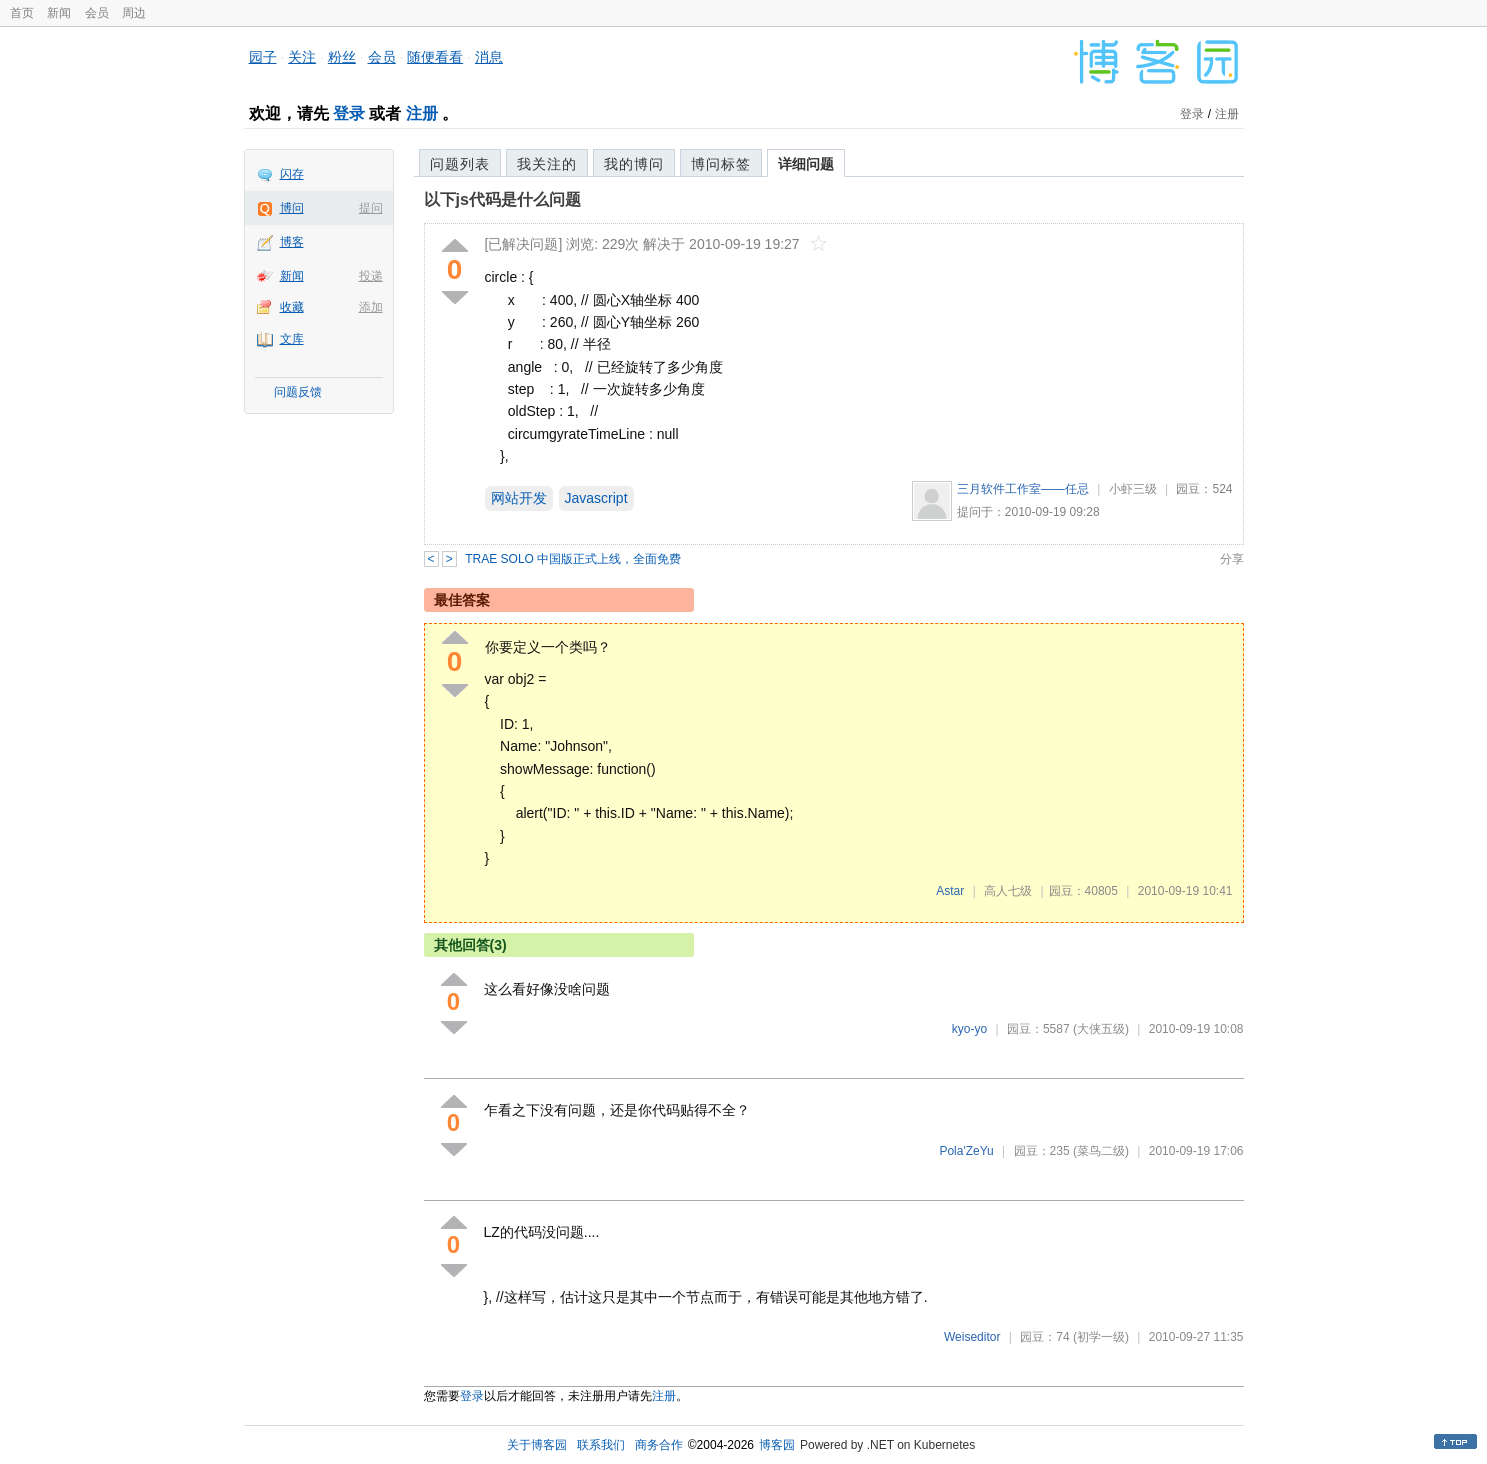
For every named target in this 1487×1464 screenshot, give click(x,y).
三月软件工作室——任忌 (1023, 489)
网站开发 (519, 498)
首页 (22, 13)
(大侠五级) (1101, 1029)
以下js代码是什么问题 (502, 199)
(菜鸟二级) (1101, 1151)
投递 (371, 276)
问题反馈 (298, 392)
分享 (1232, 559)
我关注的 (547, 164)
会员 (97, 13)
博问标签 (721, 164)
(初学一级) (1101, 1337)
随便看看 (435, 57)
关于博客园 (537, 1445)
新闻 (59, 13)
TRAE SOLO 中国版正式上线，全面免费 (573, 559)
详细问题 (806, 164)
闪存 (292, 174)
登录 (349, 113)
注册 (422, 113)
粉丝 (342, 57)
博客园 (777, 1445)
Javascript (596, 498)
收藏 (292, 307)
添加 (371, 307)
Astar (950, 891)
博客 (292, 242)
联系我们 (601, 1445)
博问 (292, 208)
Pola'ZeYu (966, 1151)
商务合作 (659, 1445)
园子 (263, 57)
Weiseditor (972, 1337)
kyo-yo (969, 1029)
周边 (134, 13)
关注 (302, 57)
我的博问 (634, 164)
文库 (292, 339)
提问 (371, 208)
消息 (489, 57)
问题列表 (460, 164)
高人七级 (1008, 891)
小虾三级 (1133, 489)
